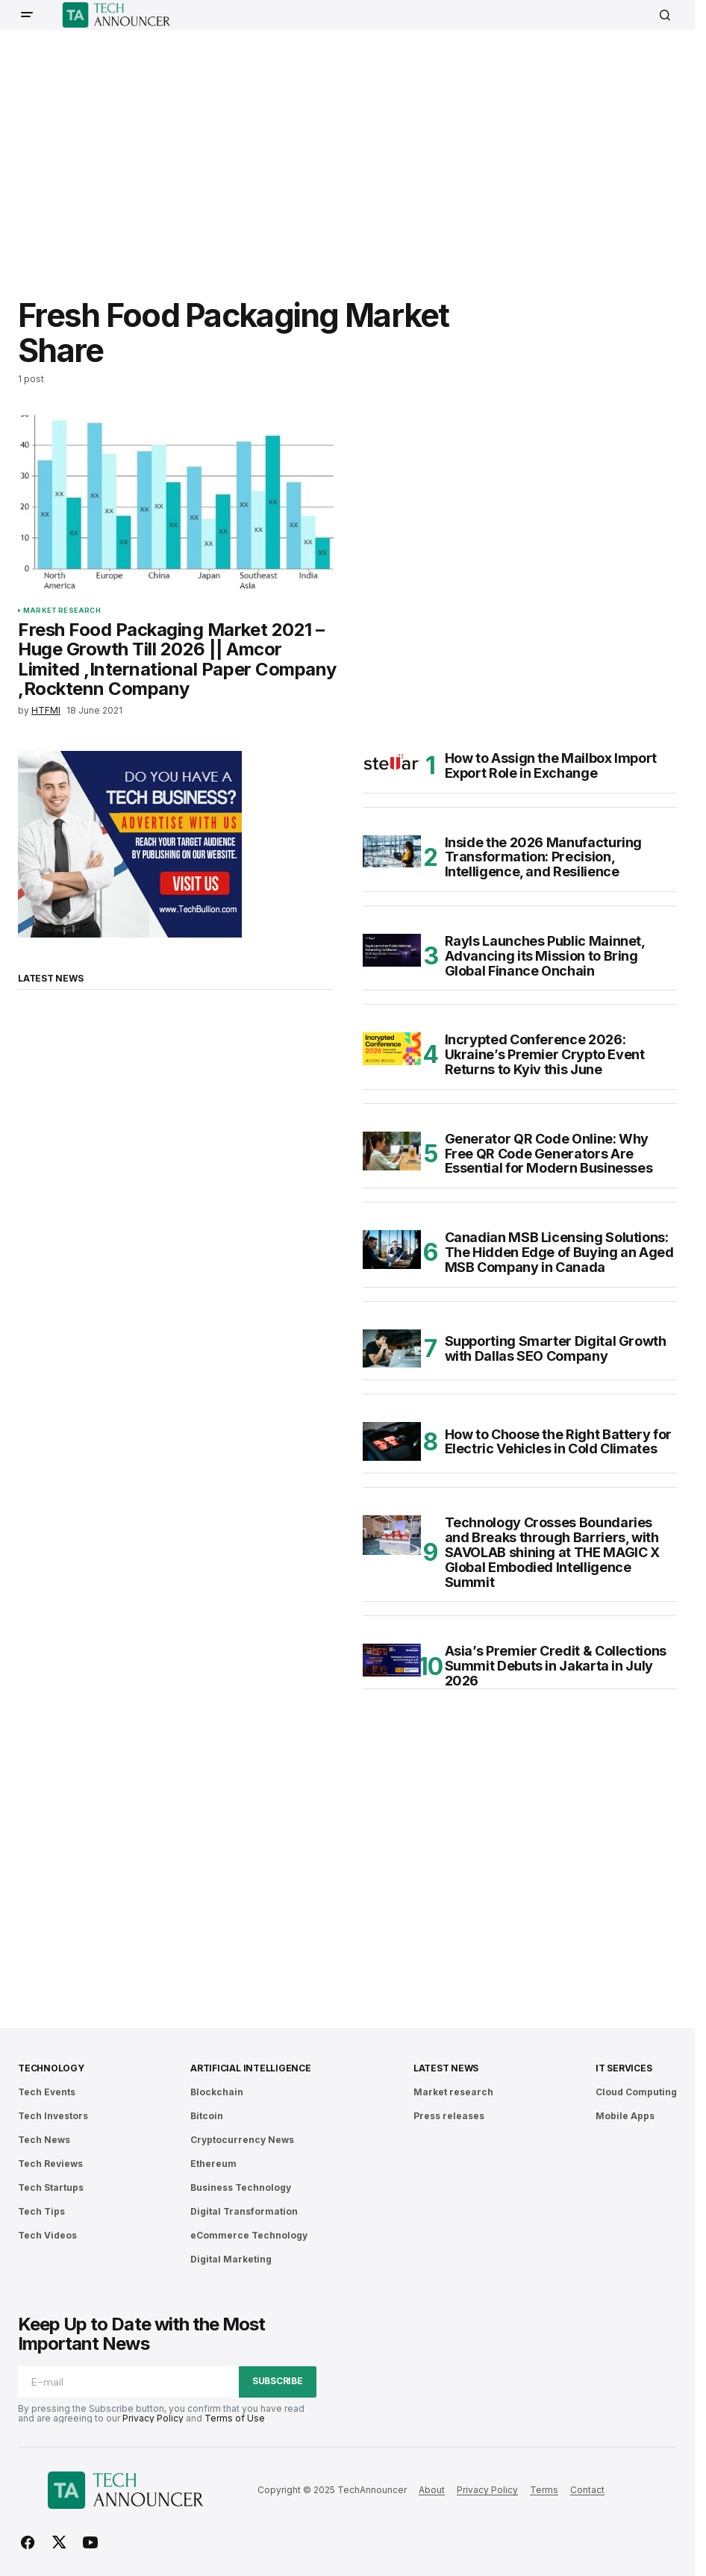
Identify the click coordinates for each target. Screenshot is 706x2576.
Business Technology (240, 2187)
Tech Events (46, 2092)
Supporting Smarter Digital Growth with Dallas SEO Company (555, 1348)
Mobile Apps (625, 2115)
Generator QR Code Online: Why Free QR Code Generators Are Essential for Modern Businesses (549, 1154)
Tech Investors (53, 2115)
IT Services (624, 2068)
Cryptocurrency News (242, 2139)
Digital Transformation (244, 2211)
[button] (27, 15)
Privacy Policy (153, 2418)
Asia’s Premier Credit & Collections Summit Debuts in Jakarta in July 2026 (555, 1666)
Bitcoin (206, 2115)
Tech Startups (51, 2187)
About (432, 2489)
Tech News (44, 2139)
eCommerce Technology (248, 2235)
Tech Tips (41, 2211)
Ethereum (213, 2163)
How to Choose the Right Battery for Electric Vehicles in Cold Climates (558, 1441)
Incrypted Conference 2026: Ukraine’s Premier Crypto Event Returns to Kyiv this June (545, 1054)
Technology (51, 2068)
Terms (544, 2489)
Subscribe (277, 2380)
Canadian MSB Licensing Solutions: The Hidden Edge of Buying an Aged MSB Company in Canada (559, 1252)
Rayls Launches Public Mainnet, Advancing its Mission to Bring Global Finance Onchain (545, 956)
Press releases (448, 2115)
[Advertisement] (362, 153)
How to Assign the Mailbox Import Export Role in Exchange (551, 766)
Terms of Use (234, 2418)
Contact (587, 2489)
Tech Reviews (50, 2163)
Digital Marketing (231, 2259)
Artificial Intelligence (250, 2068)
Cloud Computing (636, 2092)
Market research (62, 610)
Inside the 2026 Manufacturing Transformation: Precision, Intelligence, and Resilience (544, 857)
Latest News (445, 2068)
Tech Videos (47, 2235)
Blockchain (216, 2092)
